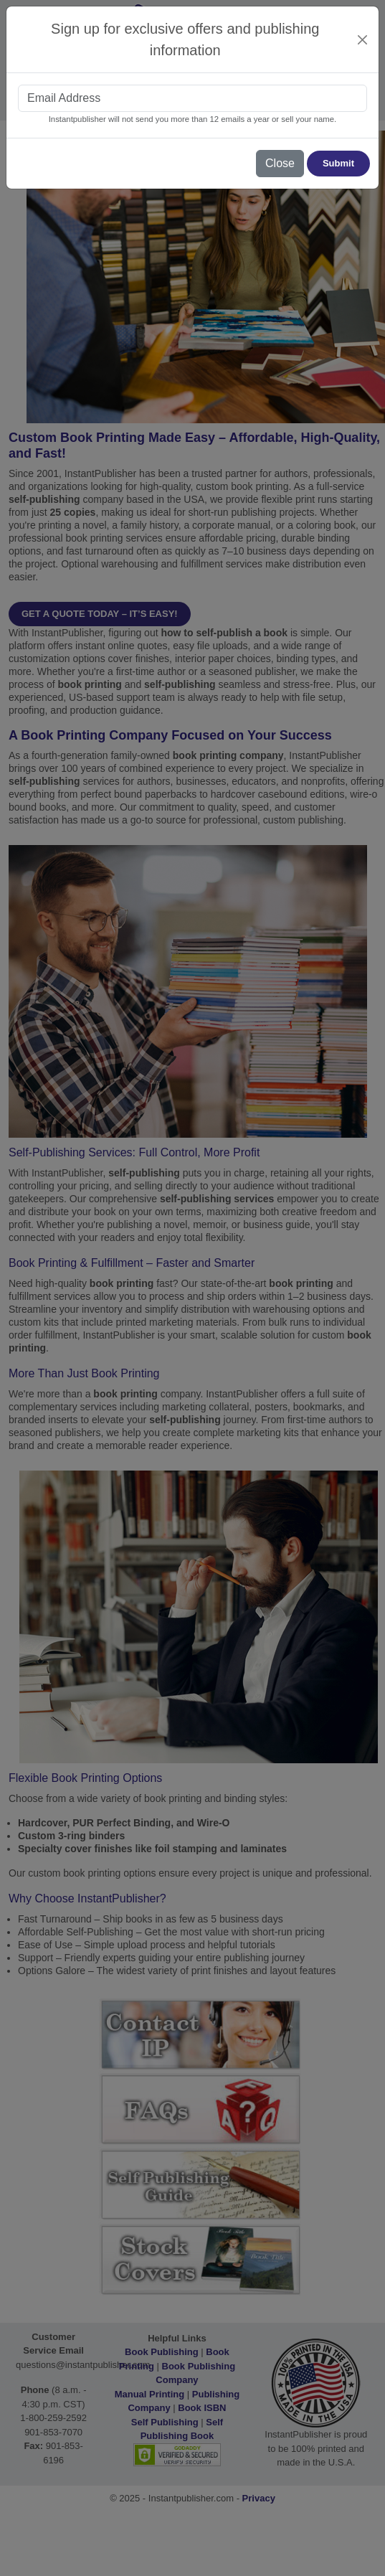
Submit (338, 163)
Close (280, 163)
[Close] (363, 39)
